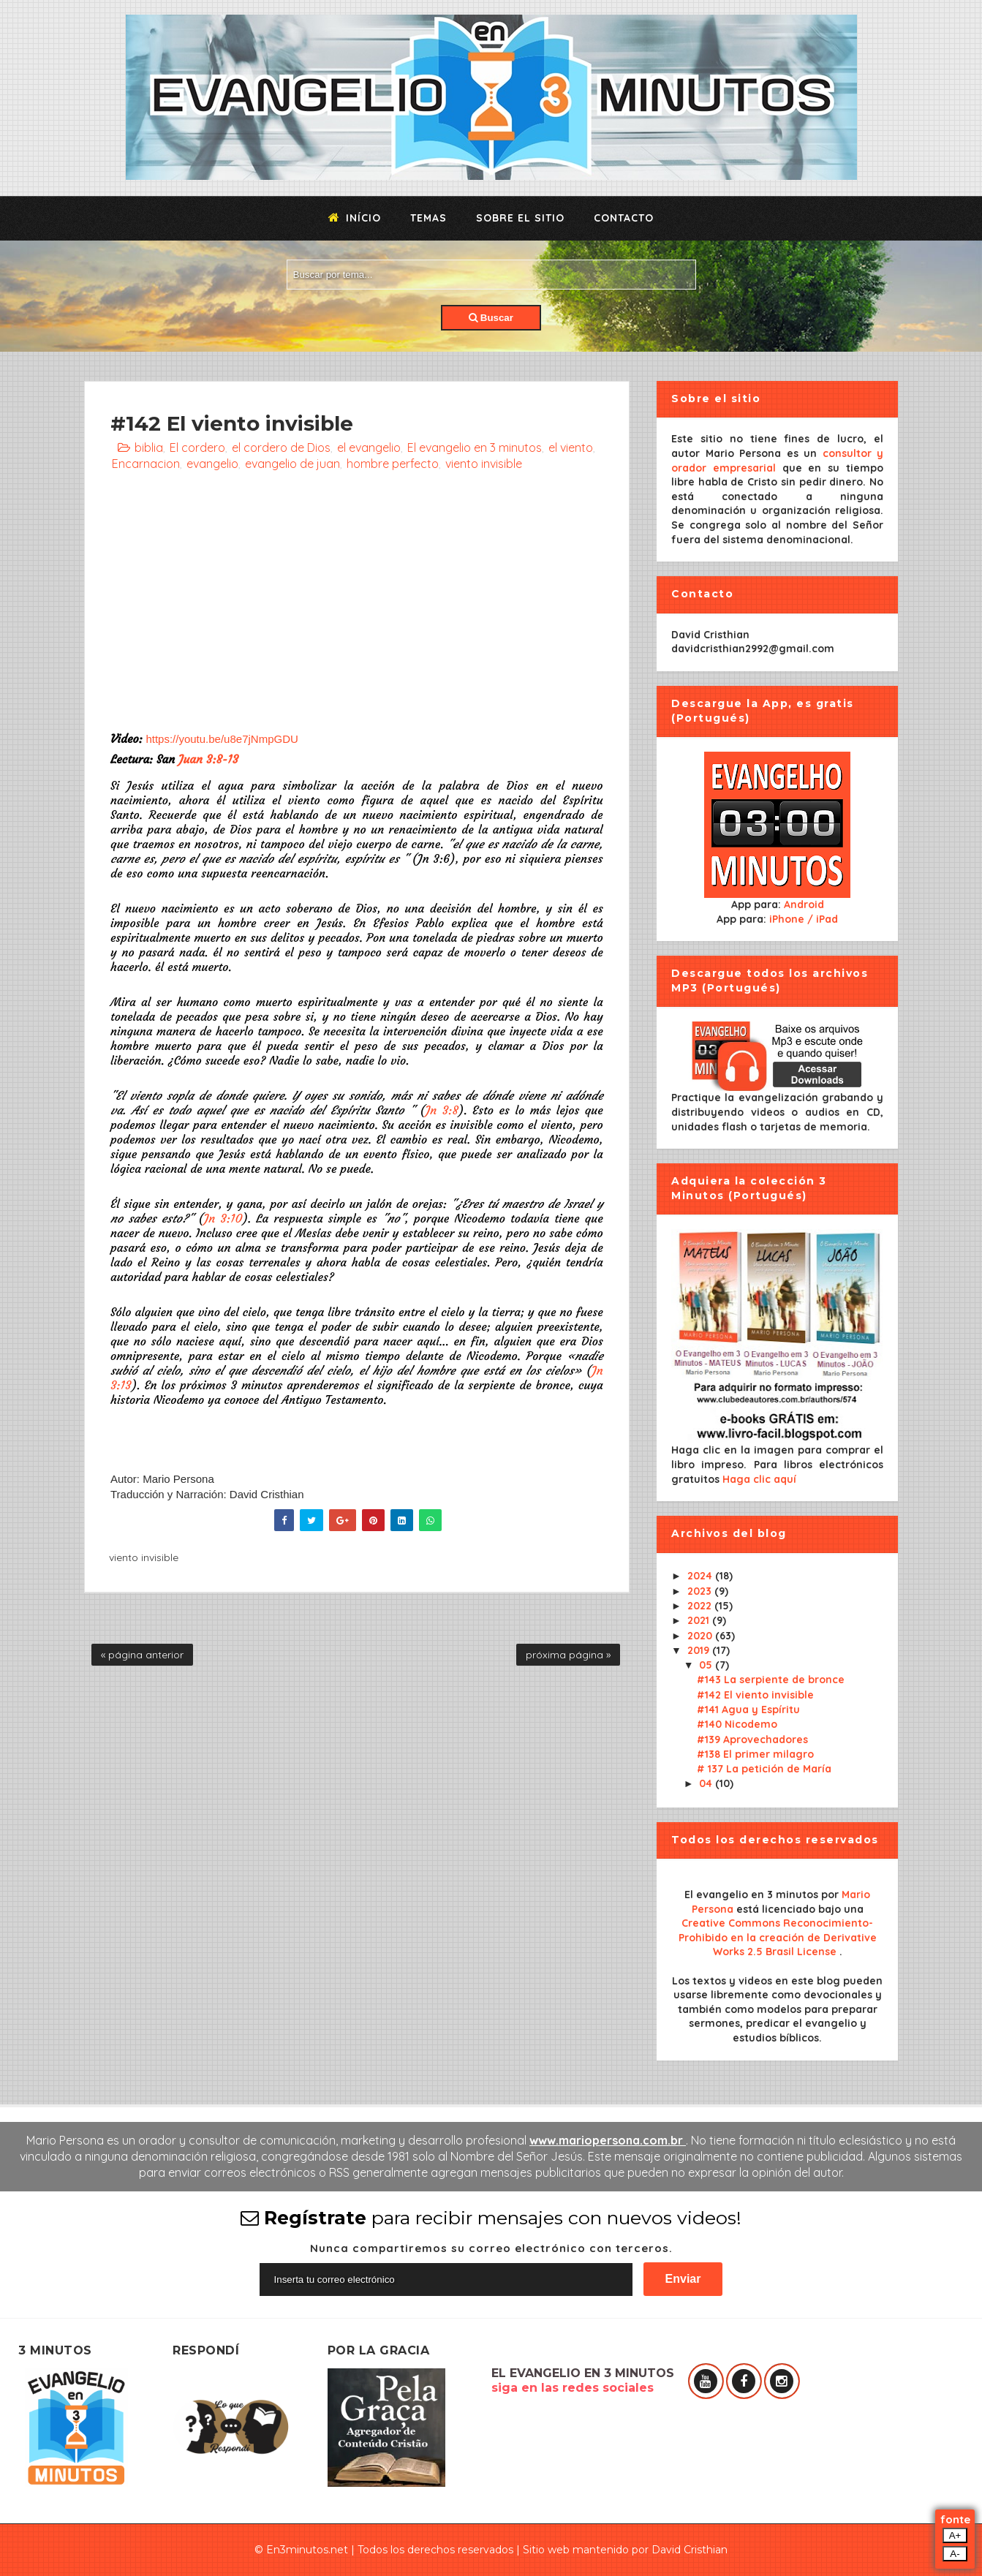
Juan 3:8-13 (208, 759)
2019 (699, 1650)
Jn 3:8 (442, 1110)
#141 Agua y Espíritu (748, 1709)
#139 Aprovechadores (752, 1739)
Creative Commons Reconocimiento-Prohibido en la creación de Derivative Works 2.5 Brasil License (778, 1937)
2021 (699, 1620)
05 (707, 1665)
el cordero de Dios (281, 447)
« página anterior (142, 1654)
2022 (700, 1605)
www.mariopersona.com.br (607, 2140)
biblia (149, 447)
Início (354, 217)
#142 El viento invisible (755, 1694)
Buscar (491, 317)
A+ (955, 2535)
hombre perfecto (393, 463)
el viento (570, 447)
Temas (428, 217)
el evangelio (369, 447)
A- (954, 2553)
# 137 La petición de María (764, 1768)
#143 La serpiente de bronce (771, 1679)
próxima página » (568, 1654)
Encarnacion (146, 463)
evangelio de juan (292, 463)
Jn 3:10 (223, 1218)
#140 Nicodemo (737, 1724)
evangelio (212, 463)
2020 (701, 1635)
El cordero (197, 447)
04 (707, 1783)
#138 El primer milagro (755, 1754)
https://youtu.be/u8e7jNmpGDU (222, 739)
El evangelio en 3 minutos (474, 447)
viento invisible (483, 463)
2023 (700, 1591)
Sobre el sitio (520, 217)
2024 (701, 1575)
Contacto (624, 217)
